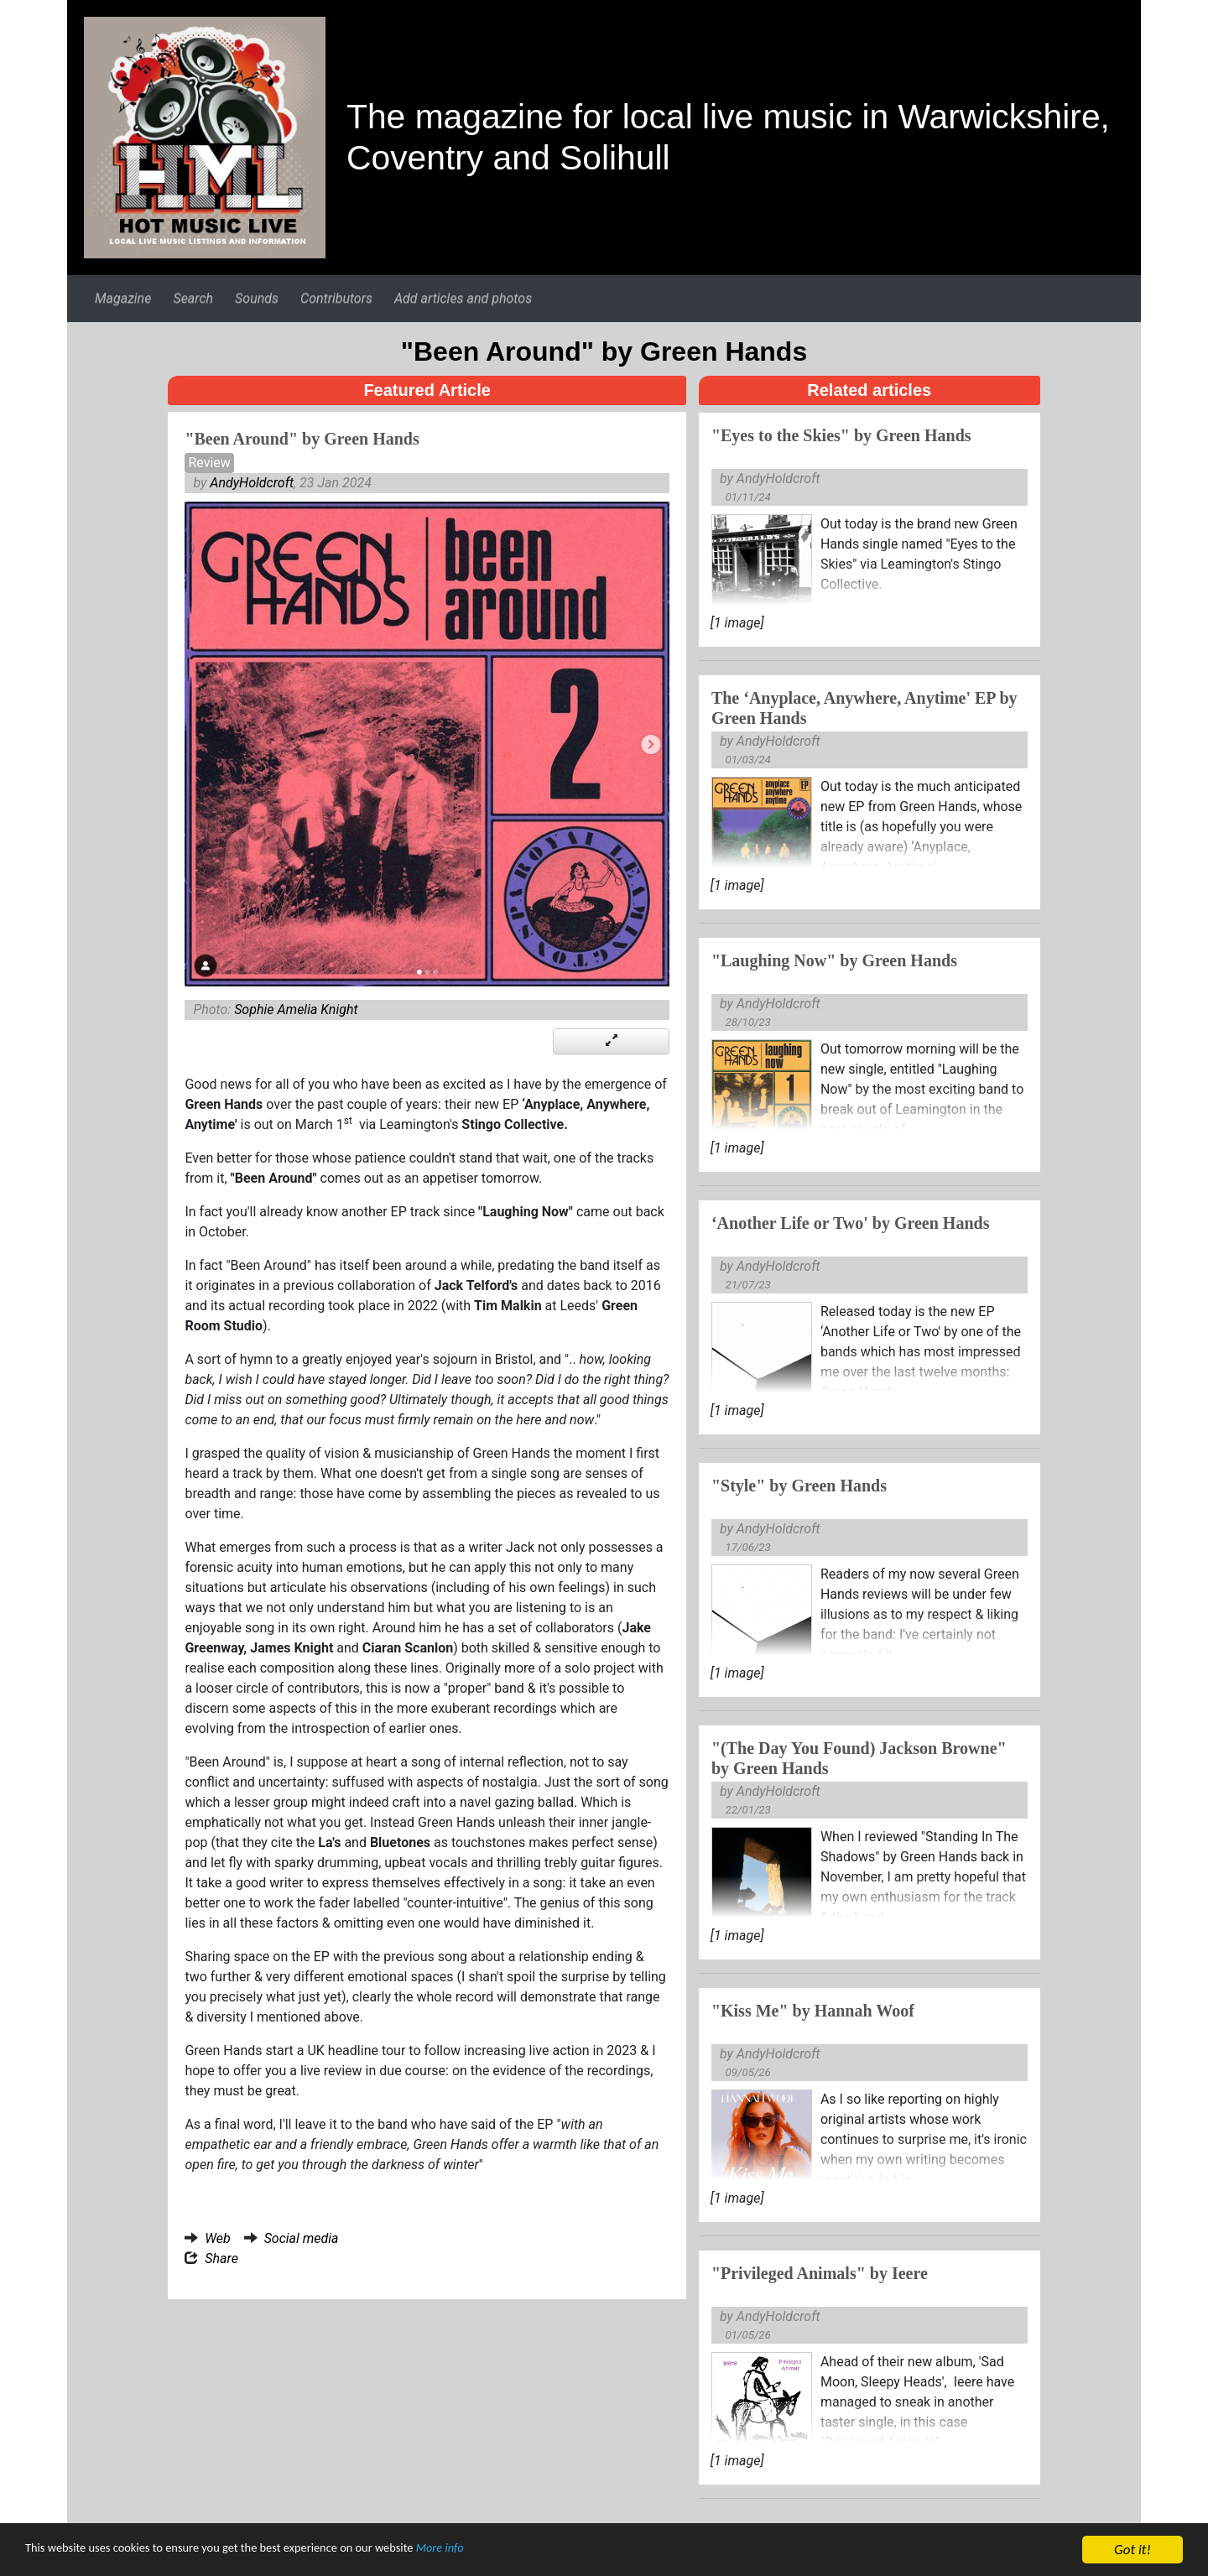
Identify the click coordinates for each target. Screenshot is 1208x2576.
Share (221, 2258)
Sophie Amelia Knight (295, 1009)
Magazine (123, 298)
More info (515, 2558)
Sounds (257, 298)
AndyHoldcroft (252, 483)
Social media (301, 2238)
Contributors (336, 298)
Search (193, 298)
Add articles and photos (463, 298)
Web (217, 2238)
